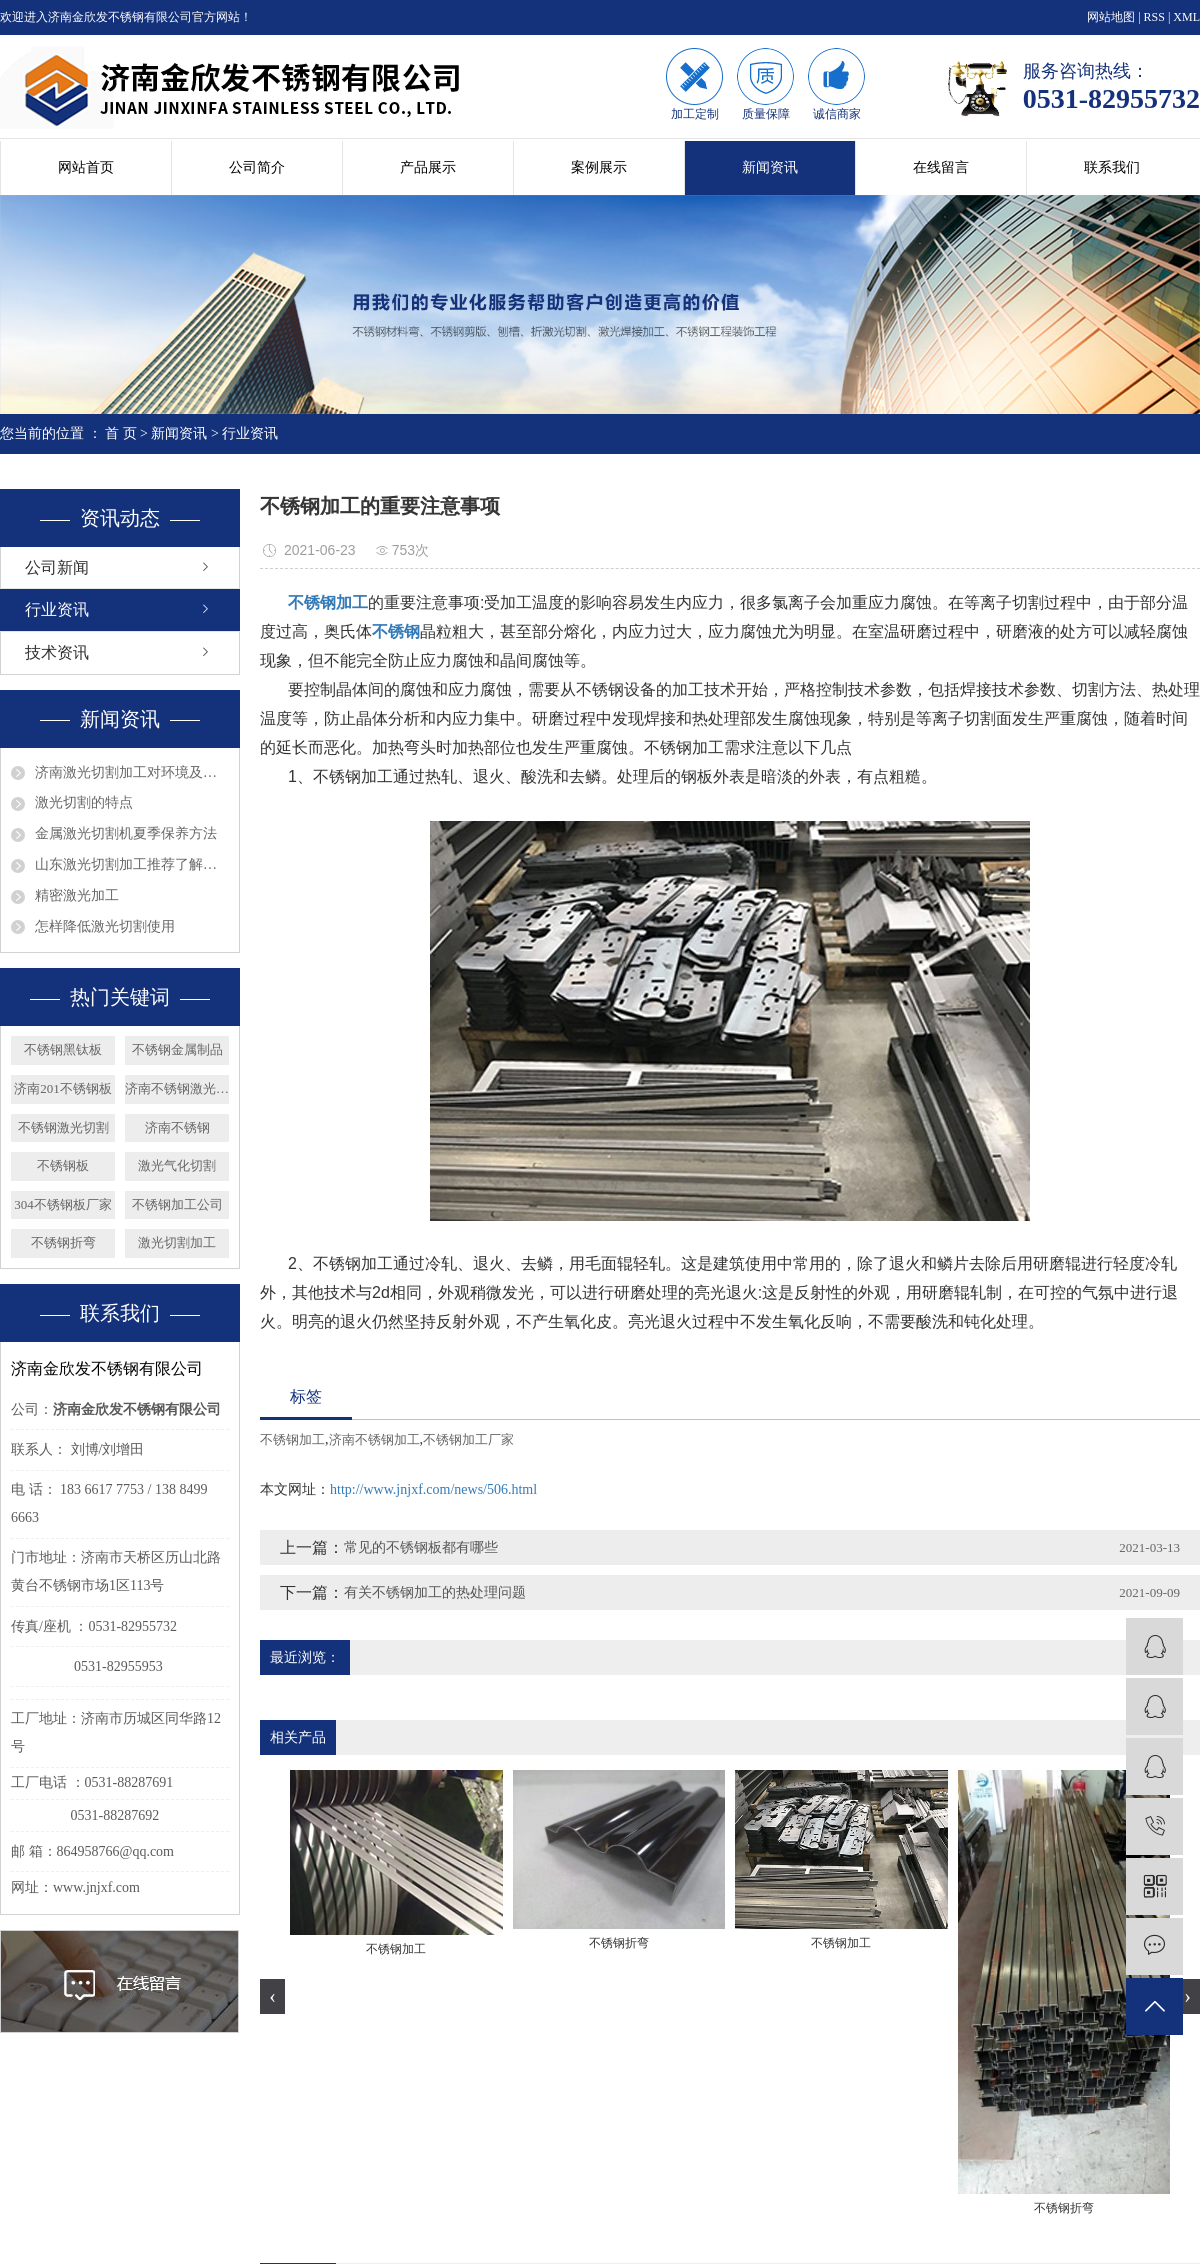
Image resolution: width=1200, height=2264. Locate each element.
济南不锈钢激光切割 (177, 1088)
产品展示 (428, 167)
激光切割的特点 (84, 802)
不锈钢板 (63, 1165)
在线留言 (941, 167)
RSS (1154, 17)
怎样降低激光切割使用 (105, 926)
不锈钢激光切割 (63, 1127)
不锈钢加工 (292, 1439)
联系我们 (1112, 167)
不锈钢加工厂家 (468, 1439)
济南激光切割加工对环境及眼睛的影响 (132, 772)
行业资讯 (250, 433)
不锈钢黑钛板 (63, 1049)
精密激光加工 (77, 895)
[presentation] (272, 1996)
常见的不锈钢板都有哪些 (421, 1547)
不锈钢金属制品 (177, 1049)
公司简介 (257, 167)
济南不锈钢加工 (374, 1439)
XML (1186, 17)
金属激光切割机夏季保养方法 (126, 833)
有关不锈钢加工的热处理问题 (435, 1592)
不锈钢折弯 (63, 1242)
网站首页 (86, 167)
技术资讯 (57, 652)
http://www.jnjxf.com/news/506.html (433, 1489)
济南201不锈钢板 (63, 1088)
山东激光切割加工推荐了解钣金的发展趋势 (132, 864)
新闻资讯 (770, 167)
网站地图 (1111, 17)
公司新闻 (57, 567)
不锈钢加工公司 (177, 1204)
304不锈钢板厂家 (63, 1204)
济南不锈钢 (177, 1127)
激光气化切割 (177, 1165)
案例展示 (599, 167)
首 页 (121, 433)
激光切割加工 (177, 1242)
